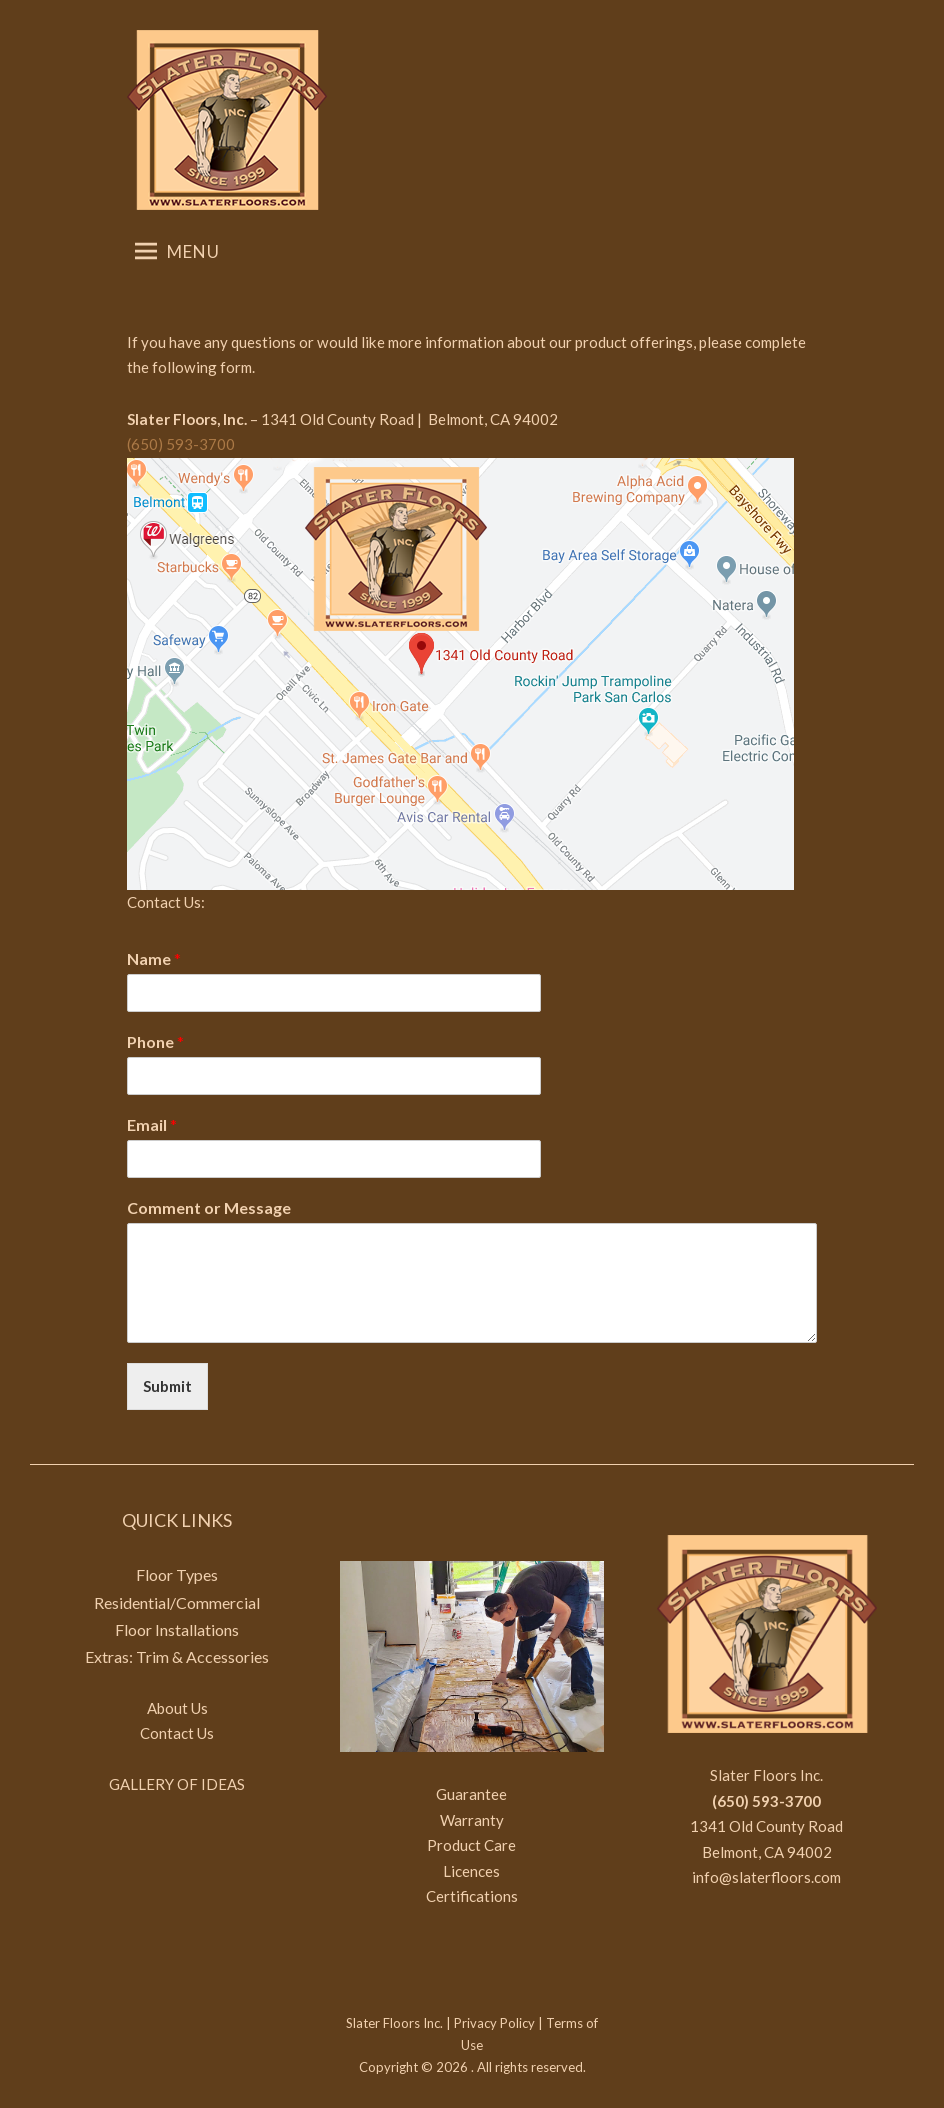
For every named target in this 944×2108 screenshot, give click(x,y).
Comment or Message (209, 1207)
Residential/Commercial (177, 1602)
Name (154, 958)
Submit (167, 1386)
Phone (155, 1041)
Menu (177, 251)
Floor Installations (177, 1629)
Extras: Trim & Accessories (177, 1656)
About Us (177, 1708)
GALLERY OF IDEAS (177, 1784)
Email (152, 1124)
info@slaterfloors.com (766, 1877)
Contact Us (177, 1733)
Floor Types (177, 1574)
